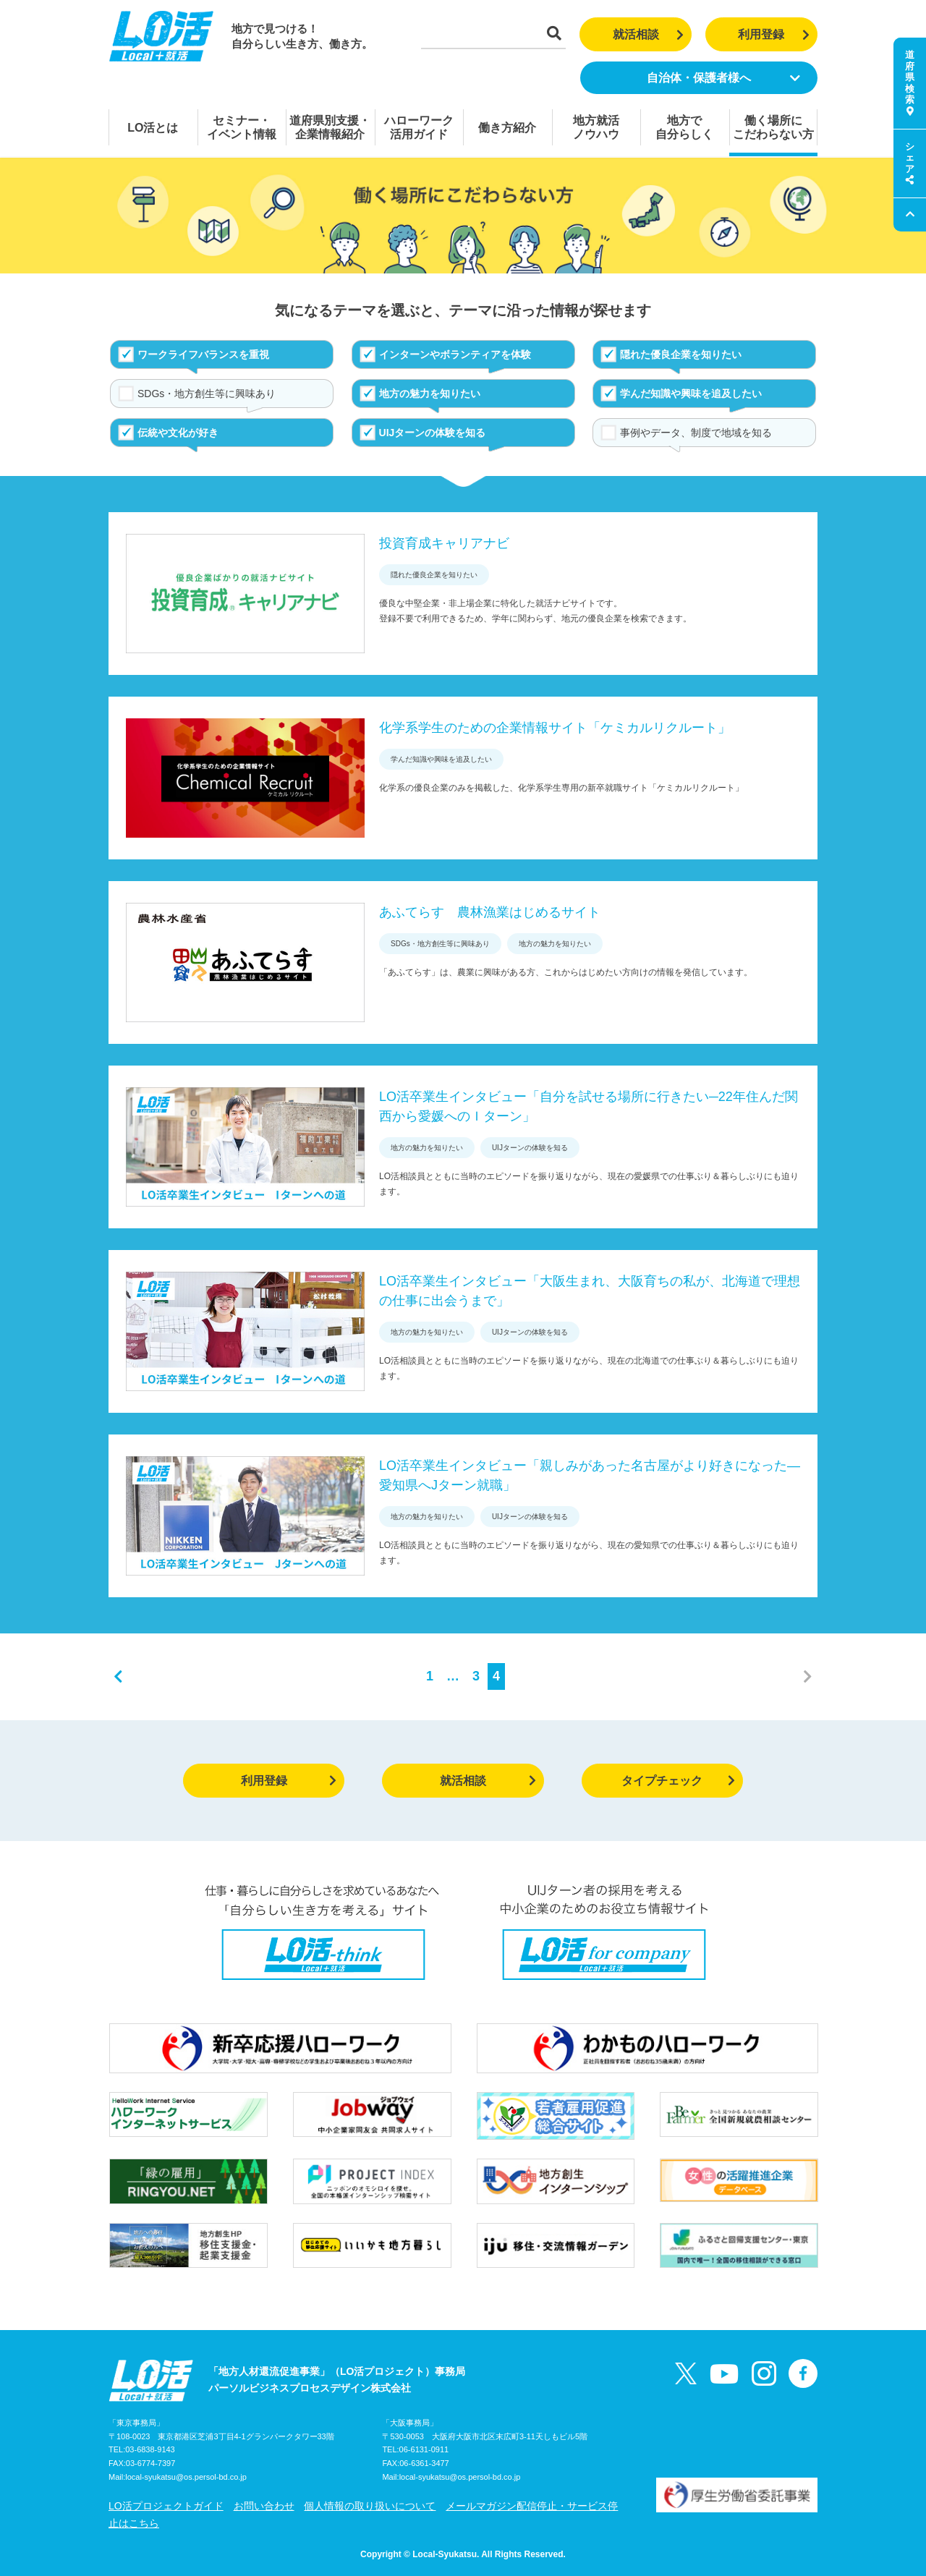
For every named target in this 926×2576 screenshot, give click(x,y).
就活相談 (648, 34)
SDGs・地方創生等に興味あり (206, 393)
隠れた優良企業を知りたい (681, 354)
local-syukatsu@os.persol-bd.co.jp (186, 2477)
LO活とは (152, 128)
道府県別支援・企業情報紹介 (329, 127)
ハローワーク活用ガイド (419, 127)
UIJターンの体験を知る (432, 432)
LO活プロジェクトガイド (166, 2506)
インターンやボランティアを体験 (455, 354)
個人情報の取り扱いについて (370, 2506)
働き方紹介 (507, 128)
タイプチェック (678, 1780)
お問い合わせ (264, 2506)
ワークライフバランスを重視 (203, 354)
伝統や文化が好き (177, 432)
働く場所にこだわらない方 (773, 127)
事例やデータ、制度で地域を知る (696, 432)
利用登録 (774, 34)
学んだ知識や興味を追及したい (691, 393)
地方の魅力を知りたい (429, 393)
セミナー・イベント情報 (241, 127)
